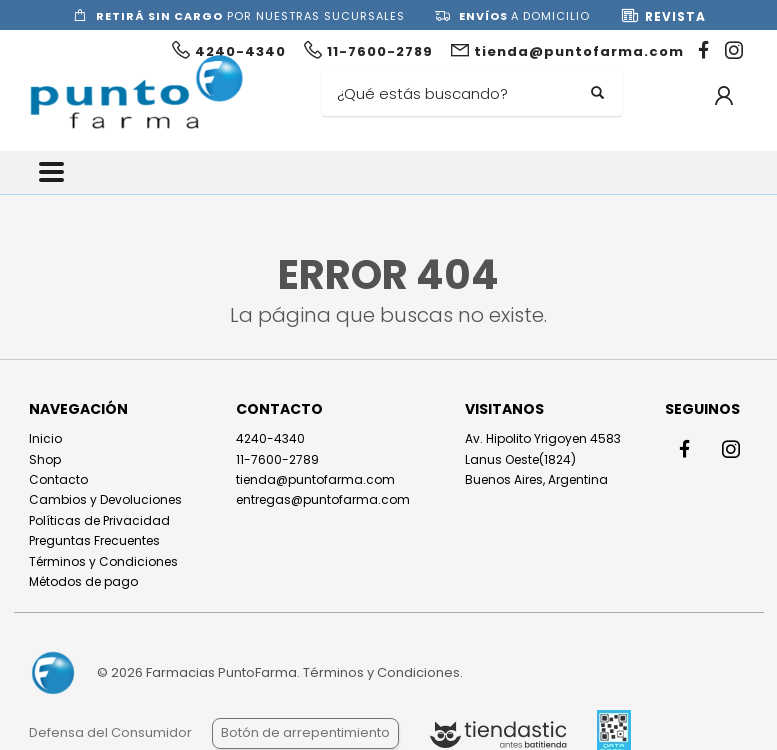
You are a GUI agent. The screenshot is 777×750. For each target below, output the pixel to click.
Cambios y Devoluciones (105, 499)
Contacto (58, 479)
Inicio (45, 438)
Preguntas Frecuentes (94, 540)
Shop (45, 459)
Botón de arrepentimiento (305, 732)
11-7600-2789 (277, 459)
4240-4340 (270, 438)
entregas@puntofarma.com (323, 499)
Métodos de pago (83, 581)
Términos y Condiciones (103, 561)
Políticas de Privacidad (99, 520)
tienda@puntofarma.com (315, 479)
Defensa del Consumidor (110, 732)
